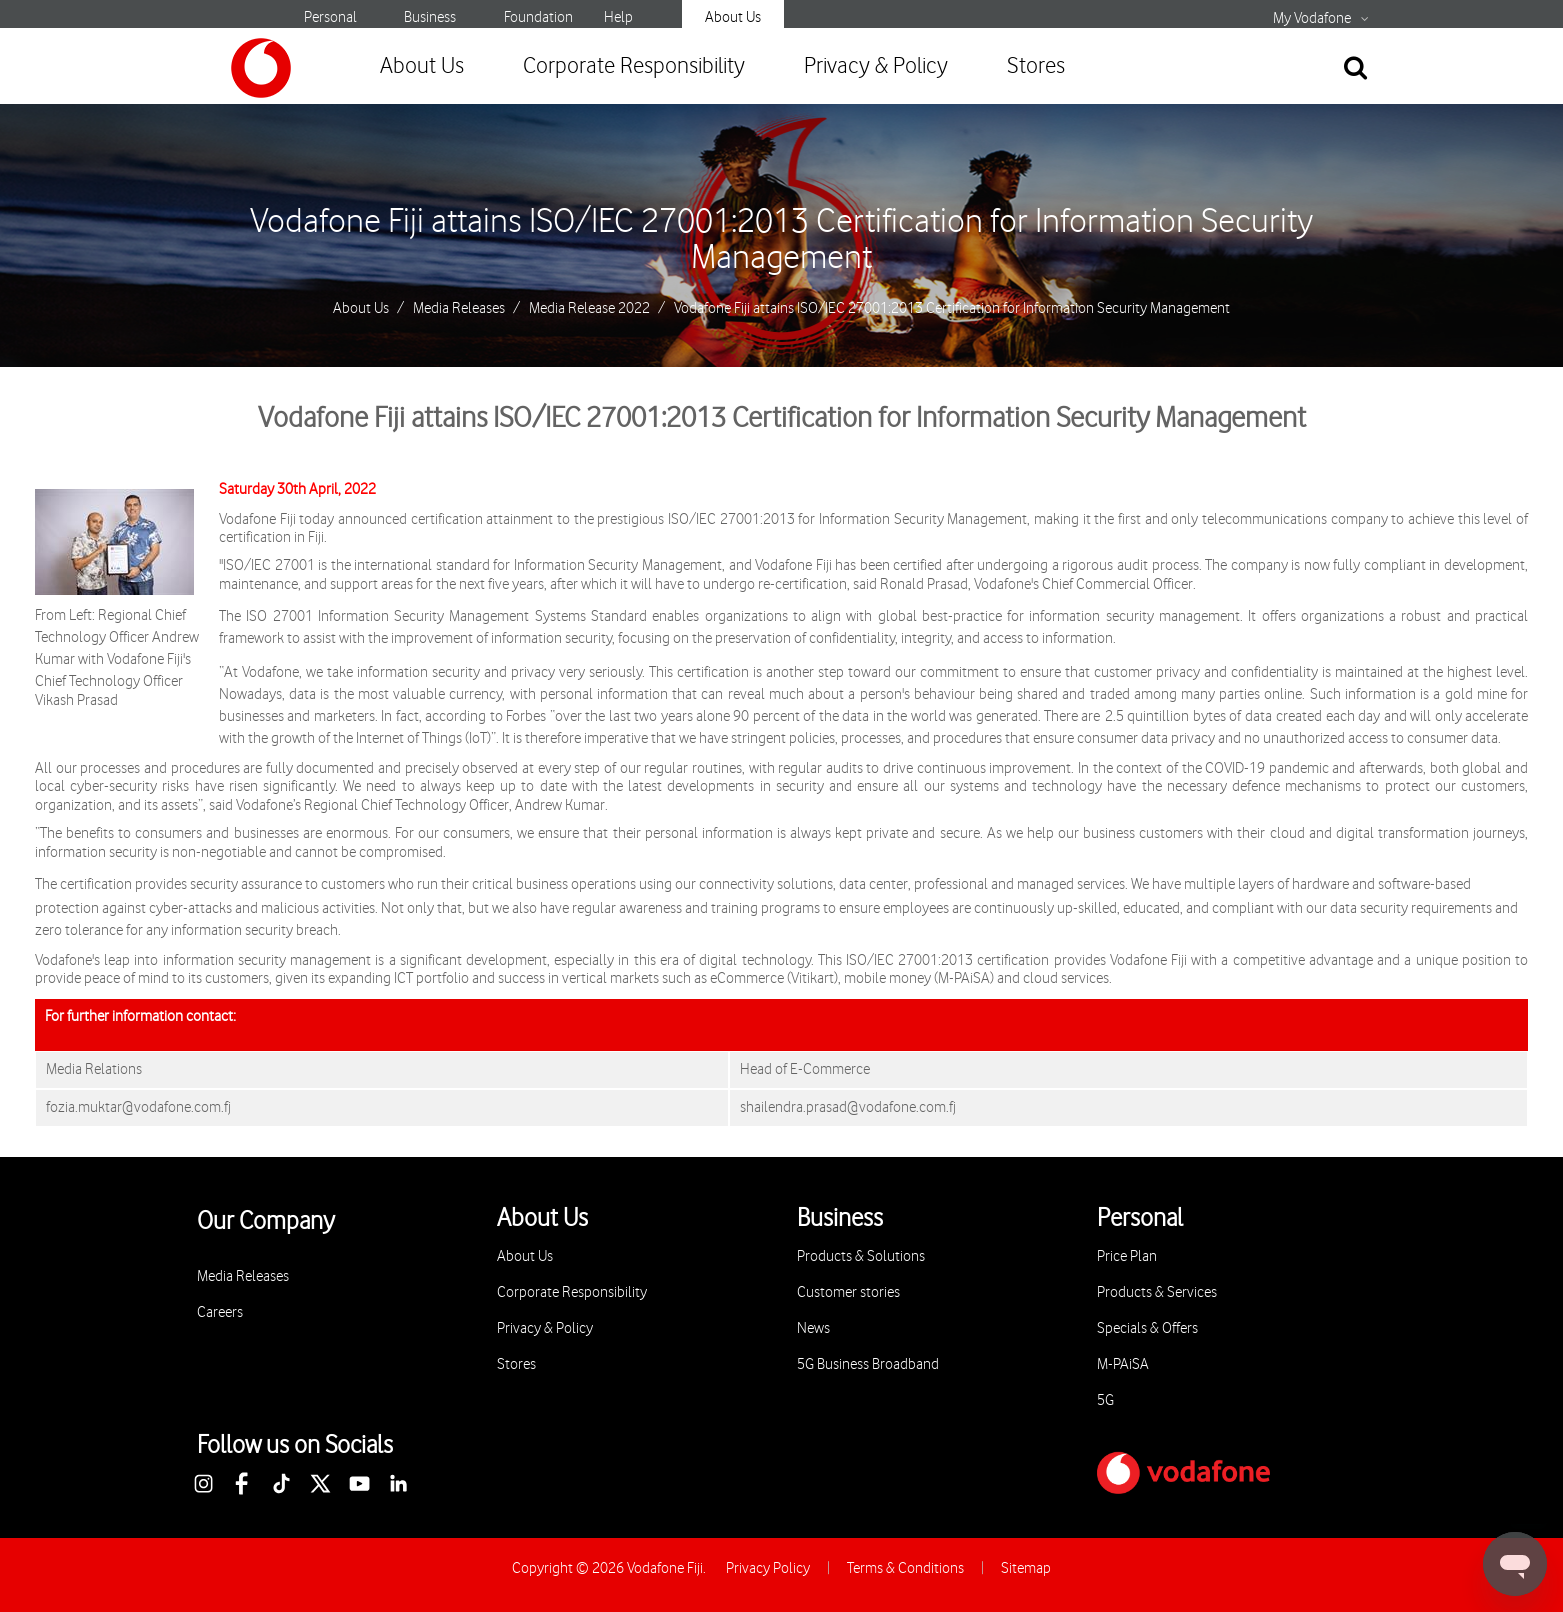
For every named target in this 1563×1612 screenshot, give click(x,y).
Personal (330, 17)
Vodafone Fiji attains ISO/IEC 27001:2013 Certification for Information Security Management (781, 240)
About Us (733, 17)
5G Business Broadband (868, 1364)
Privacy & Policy (876, 66)
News (813, 1328)
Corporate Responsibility (634, 66)
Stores (1036, 66)
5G (1105, 1400)
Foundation (538, 17)
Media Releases (459, 309)
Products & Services (1157, 1292)
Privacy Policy (768, 1568)
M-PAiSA (1123, 1364)
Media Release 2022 (589, 309)
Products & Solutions (861, 1256)
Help (618, 17)
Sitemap (1026, 1568)
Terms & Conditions (905, 1568)
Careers (220, 1312)
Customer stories (848, 1292)
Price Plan (1127, 1256)
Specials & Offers (1147, 1328)
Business (430, 17)
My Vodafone (1312, 19)
